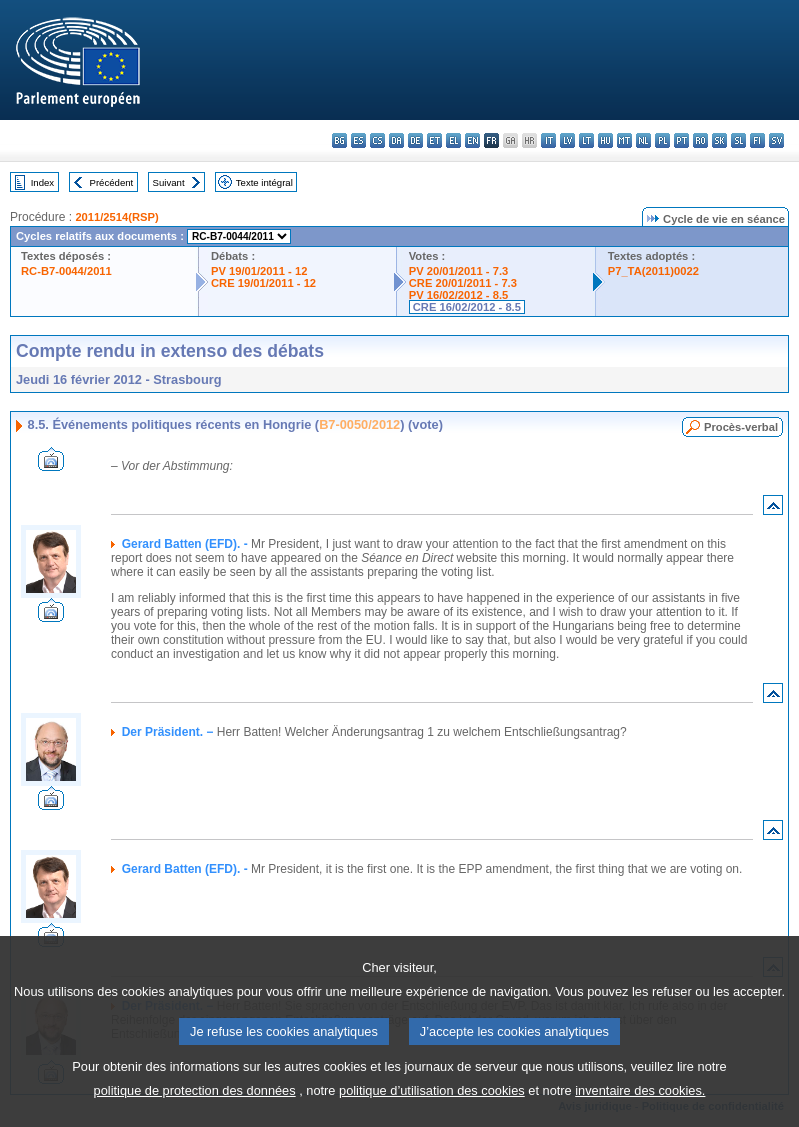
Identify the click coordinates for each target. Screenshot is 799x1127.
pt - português (681, 140)
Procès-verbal (741, 427)
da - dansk (396, 140)
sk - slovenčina (719, 140)
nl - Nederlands (643, 140)
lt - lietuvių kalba (586, 140)
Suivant (169, 182)
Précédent (112, 182)
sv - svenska (776, 140)
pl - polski (662, 140)
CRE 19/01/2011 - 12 (263, 283)
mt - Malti (624, 140)
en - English (472, 140)
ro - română (700, 140)
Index (42, 182)
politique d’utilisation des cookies (432, 1110)
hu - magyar (605, 140)
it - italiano (548, 140)
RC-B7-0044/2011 (66, 271)
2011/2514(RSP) (116, 217)
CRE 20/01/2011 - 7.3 (463, 283)
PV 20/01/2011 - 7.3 (459, 271)
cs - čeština (377, 140)
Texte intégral (264, 182)
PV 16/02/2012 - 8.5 (459, 295)
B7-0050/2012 (359, 424)
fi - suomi (757, 140)
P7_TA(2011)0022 (653, 271)
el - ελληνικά (453, 140)
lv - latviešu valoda (567, 140)
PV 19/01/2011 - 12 (259, 271)
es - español (358, 140)
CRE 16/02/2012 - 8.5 (467, 307)
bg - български (339, 140)
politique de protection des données (195, 1110)
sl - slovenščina (738, 140)
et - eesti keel (434, 140)
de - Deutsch (415, 140)
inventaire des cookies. (640, 1110)
